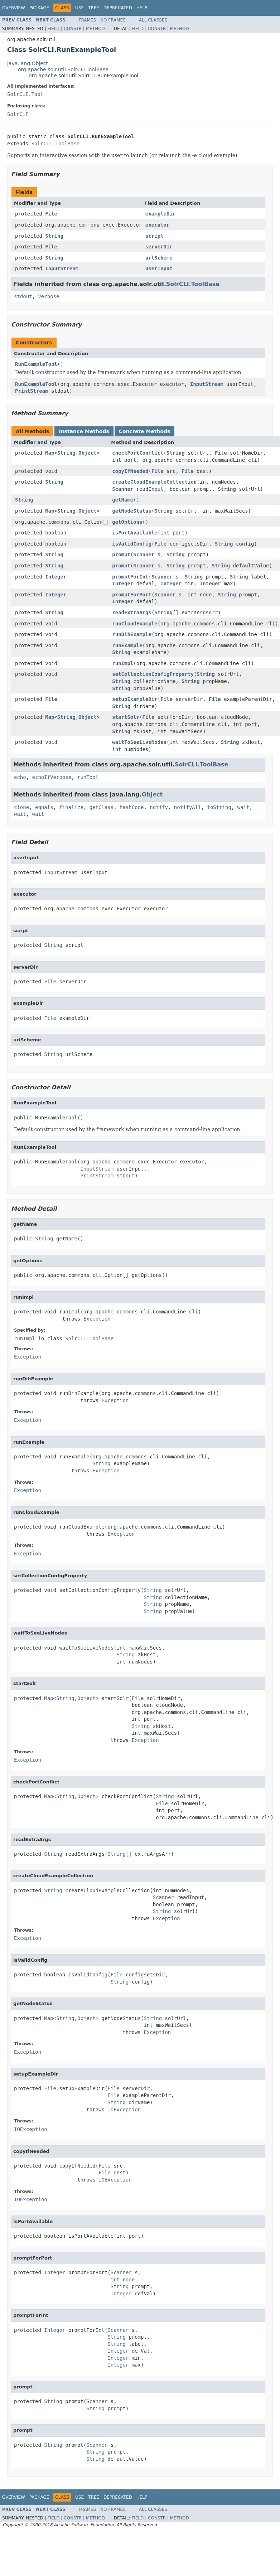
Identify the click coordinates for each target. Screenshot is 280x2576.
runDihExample (131, 634)
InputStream (61, 268)
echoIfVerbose (52, 777)
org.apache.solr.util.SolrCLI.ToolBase (63, 69)
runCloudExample (134, 623)
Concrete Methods (144, 431)
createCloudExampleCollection (154, 482)
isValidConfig (131, 544)
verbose (48, 296)
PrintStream (31, 391)
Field (53, 28)
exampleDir (160, 214)
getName (122, 500)
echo (20, 777)
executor (157, 225)
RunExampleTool (36, 364)
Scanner (122, 489)
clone (21, 807)
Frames (87, 20)
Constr (73, 28)
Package (39, 7)
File (51, 214)
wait (243, 807)
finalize (71, 807)
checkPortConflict (137, 453)
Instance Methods (84, 431)
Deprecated (117, 7)
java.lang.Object (27, 63)
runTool (87, 777)
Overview (13, 7)
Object (87, 453)
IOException (124, 2109)
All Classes (153, 20)
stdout (23, 296)
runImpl (122, 663)
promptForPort (131, 594)
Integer (55, 577)
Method (95, 28)
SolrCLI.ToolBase (55, 143)
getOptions (127, 522)
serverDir (159, 247)
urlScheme (159, 258)
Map (49, 453)
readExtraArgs (131, 612)
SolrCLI (17, 114)
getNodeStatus (131, 511)
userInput (159, 268)
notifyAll (187, 807)
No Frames (113, 20)
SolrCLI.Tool (25, 94)
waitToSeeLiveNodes (139, 742)
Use (79, 7)
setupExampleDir (134, 699)
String (54, 236)
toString (219, 807)
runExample (127, 645)
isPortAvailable (134, 533)
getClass (102, 807)
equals (44, 807)
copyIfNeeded (130, 471)
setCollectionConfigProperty (153, 674)
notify (159, 807)
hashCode (132, 807)
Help (142, 7)
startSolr (125, 717)
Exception (97, 1319)
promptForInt (130, 577)
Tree (93, 7)
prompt (121, 554)
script (154, 236)
